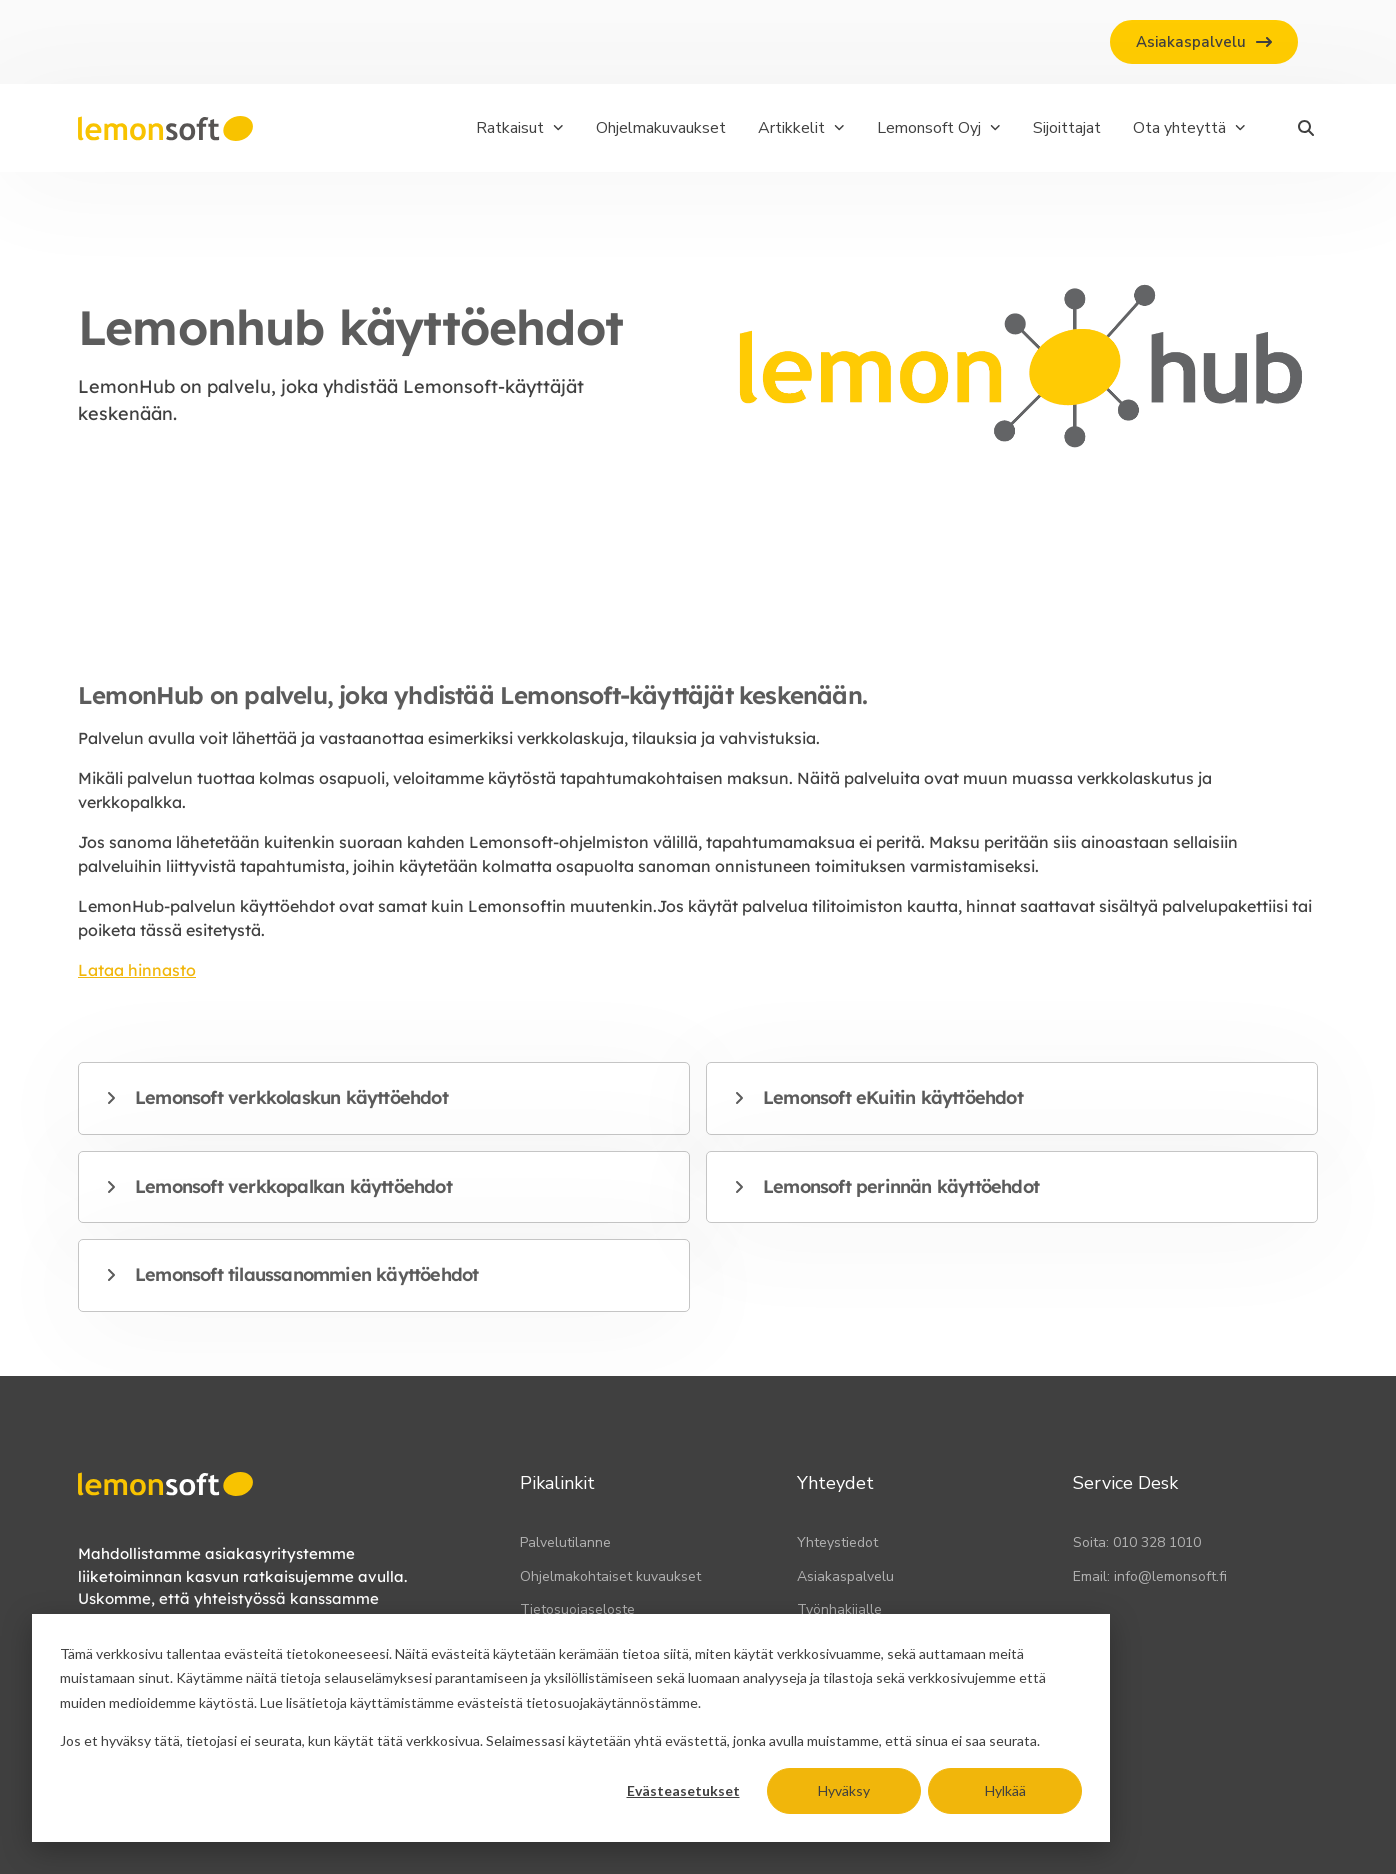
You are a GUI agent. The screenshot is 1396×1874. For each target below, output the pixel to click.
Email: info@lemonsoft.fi (1150, 1576)
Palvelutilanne (565, 1542)
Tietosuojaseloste (577, 1609)
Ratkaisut (520, 128)
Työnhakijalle (839, 1609)
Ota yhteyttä (1189, 128)
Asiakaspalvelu (845, 1576)
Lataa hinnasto (137, 970)
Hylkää (1005, 1790)
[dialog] (571, 1728)
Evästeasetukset (683, 1790)
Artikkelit (801, 128)
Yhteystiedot (837, 1542)
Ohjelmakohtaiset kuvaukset (610, 1576)
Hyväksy (844, 1790)
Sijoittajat (1067, 128)
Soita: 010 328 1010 (1137, 1542)
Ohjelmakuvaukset (661, 128)
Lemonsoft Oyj (939, 128)
